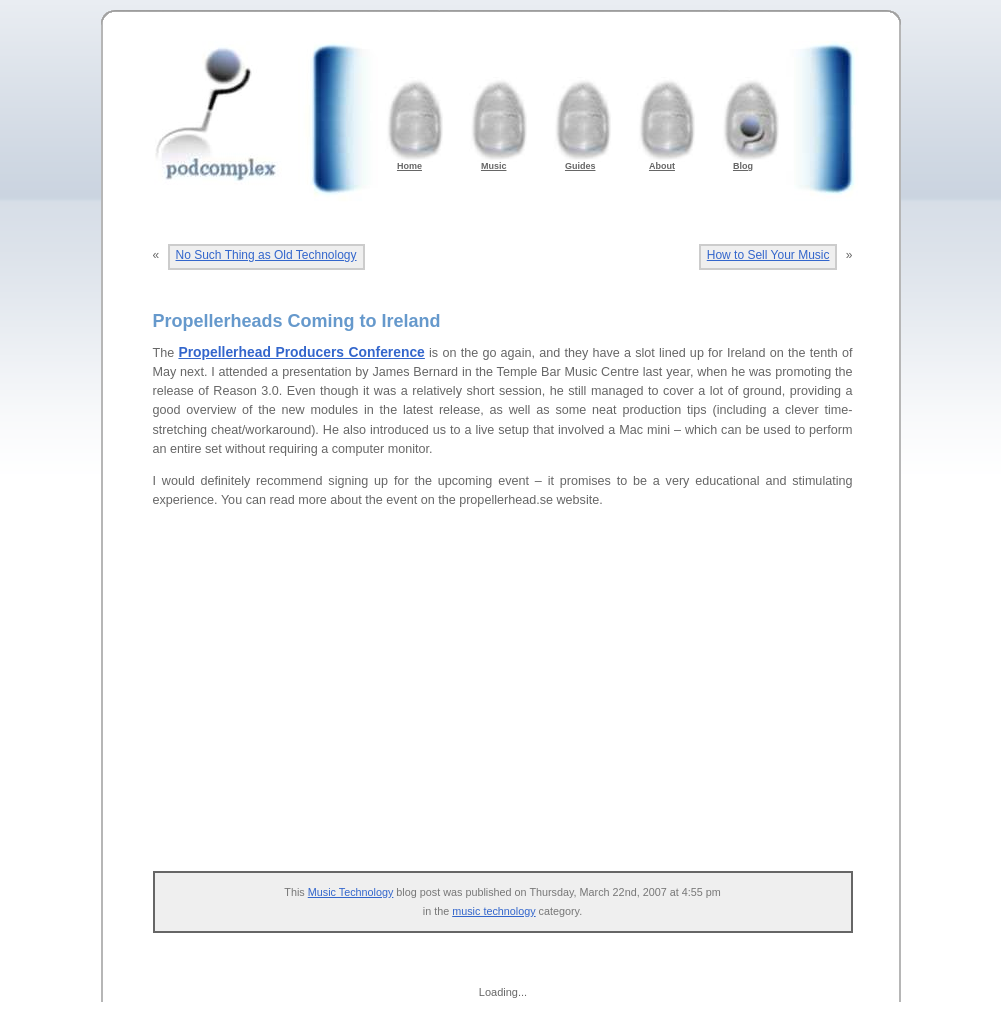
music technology (493, 911)
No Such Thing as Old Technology (266, 255)
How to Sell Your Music (768, 255)
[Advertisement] (513, 701)
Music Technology (351, 892)
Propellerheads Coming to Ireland (297, 321)
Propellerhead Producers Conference (301, 352)
